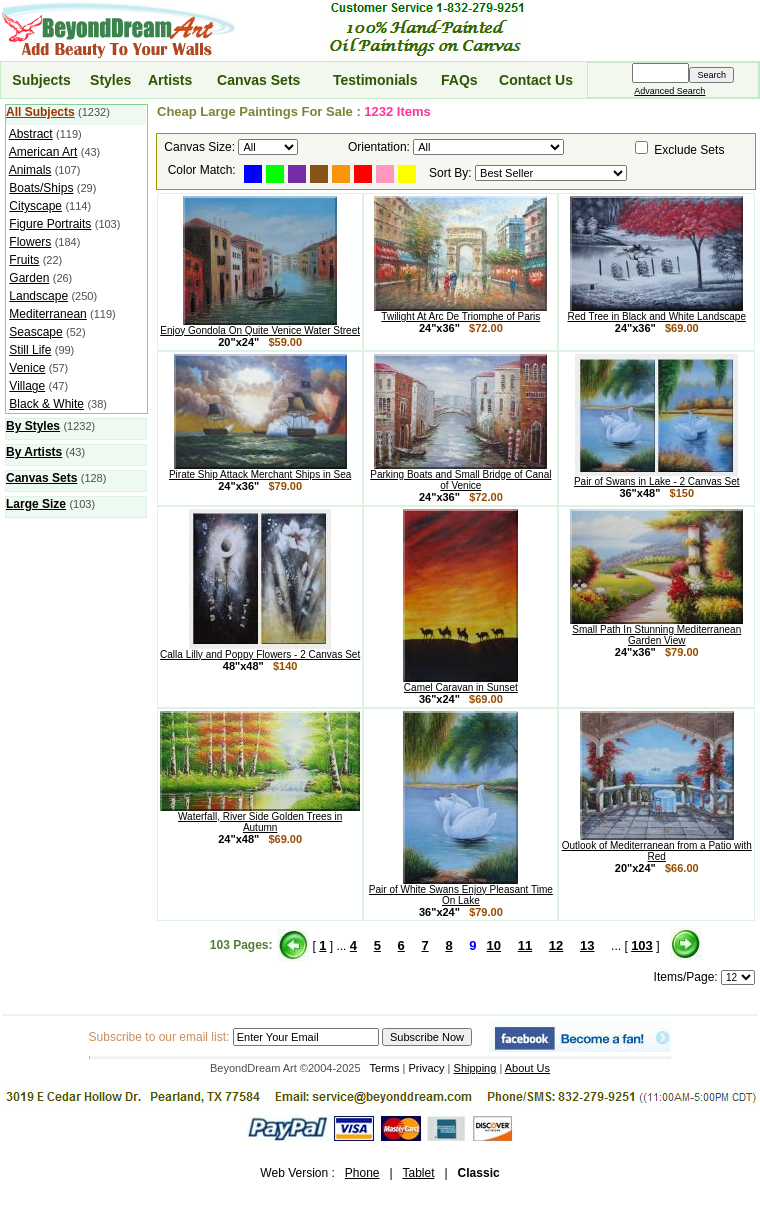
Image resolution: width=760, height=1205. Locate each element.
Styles (110, 80)
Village (27, 386)
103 (642, 945)
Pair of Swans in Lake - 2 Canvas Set (657, 477)
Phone (362, 1173)
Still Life (30, 350)
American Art (43, 152)
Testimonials (375, 80)
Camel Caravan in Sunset (460, 683)
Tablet (418, 1173)
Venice (27, 368)
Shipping (475, 1068)
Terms (385, 1068)
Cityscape (35, 206)
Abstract (31, 134)
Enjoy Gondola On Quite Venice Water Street (260, 326)
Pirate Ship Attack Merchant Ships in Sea (260, 470)
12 (556, 945)
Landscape (38, 296)
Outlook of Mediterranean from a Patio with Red (657, 846)
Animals (30, 170)
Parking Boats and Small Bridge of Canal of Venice (460, 475)
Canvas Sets (258, 80)
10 (494, 945)
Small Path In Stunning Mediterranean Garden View (656, 630)
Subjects (41, 80)
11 (525, 945)
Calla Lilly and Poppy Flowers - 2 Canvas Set (260, 650)
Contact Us (536, 80)
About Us (527, 1068)
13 (587, 945)
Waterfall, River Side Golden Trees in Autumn (260, 817)
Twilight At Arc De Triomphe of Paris (460, 312)
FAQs (459, 80)
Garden (29, 278)
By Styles (33, 426)
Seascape (35, 332)
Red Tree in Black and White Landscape (657, 312)
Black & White (46, 404)
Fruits (24, 260)
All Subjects (40, 112)
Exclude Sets (689, 150)
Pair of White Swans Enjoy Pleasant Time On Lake (461, 890)
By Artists (34, 452)
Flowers (30, 242)
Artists (170, 80)
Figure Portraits (50, 224)
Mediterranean (47, 314)
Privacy (427, 1068)
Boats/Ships (41, 188)
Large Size (36, 504)
